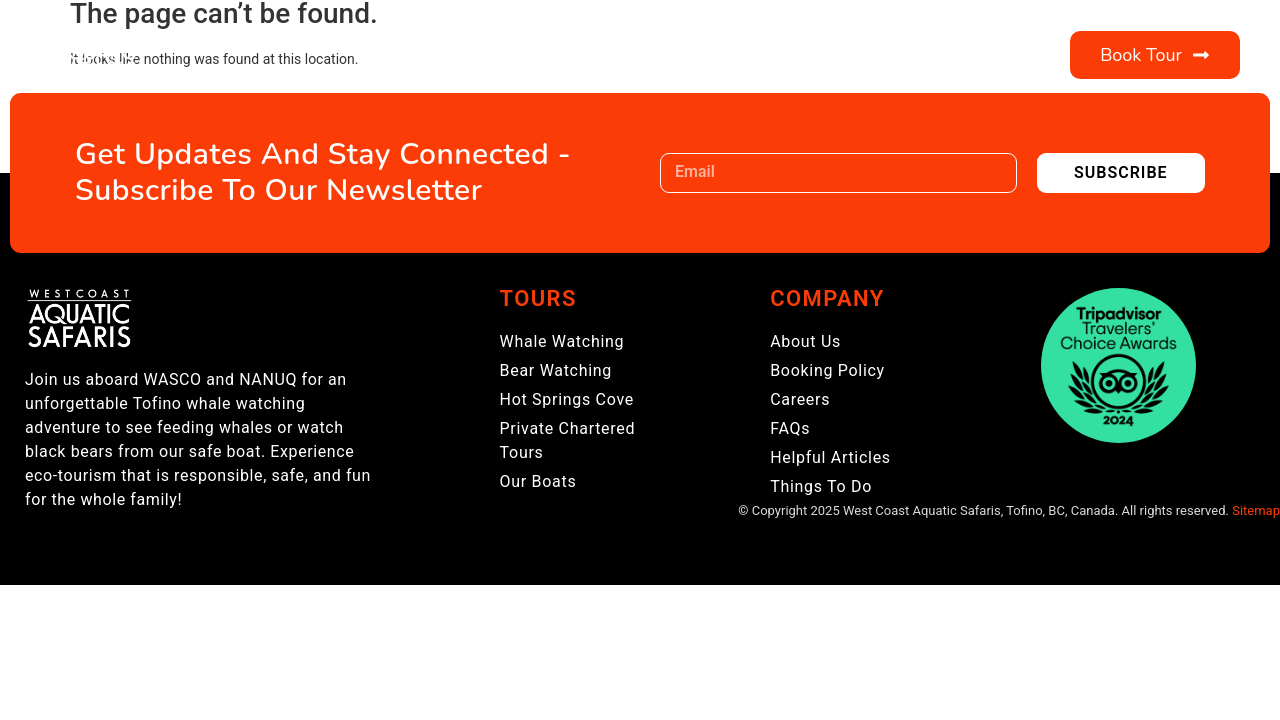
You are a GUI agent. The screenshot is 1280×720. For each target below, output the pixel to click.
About (538, 55)
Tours (422, 55)
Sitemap (1256, 510)
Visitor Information (723, 55)
